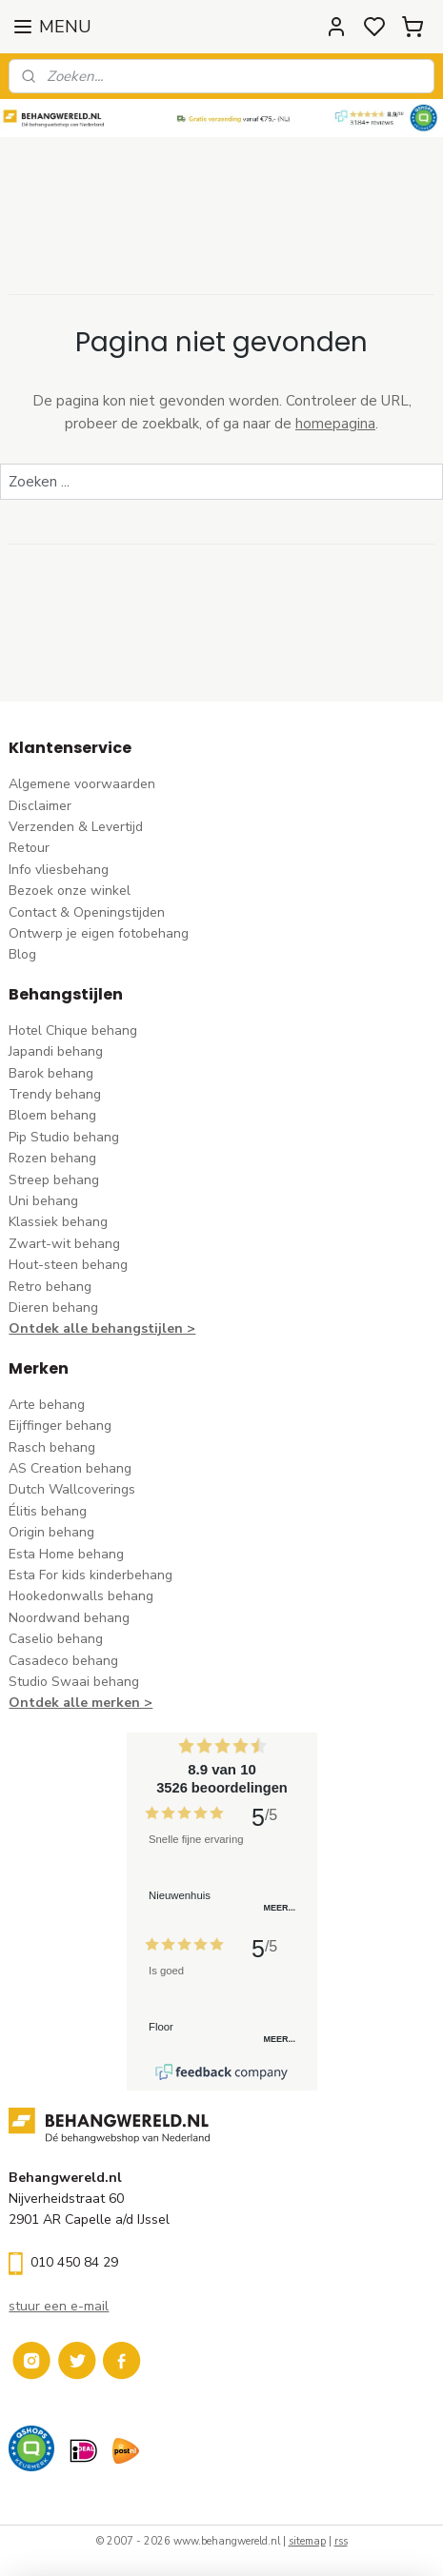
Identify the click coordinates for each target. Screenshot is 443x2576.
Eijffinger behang (60, 1426)
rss (341, 2541)
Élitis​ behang (48, 1511)
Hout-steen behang (68, 1265)
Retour (29, 848)
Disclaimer (40, 806)
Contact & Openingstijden (87, 912)
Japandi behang (56, 1051)
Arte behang (47, 1405)
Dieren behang (53, 1307)
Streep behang (54, 1180)
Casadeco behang (63, 1661)
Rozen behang (52, 1158)
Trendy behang (55, 1094)
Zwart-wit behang (64, 1244)
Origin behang (51, 1532)
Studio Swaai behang (74, 1682)
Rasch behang (52, 1447)
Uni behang (43, 1201)
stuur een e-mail (59, 2306)
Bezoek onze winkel (70, 891)
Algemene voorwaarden (82, 784)
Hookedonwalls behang (81, 1596)
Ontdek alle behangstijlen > (102, 1328)
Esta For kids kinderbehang (90, 1575)
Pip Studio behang (64, 1137)
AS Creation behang (70, 1468)
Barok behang (51, 1073)
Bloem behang (52, 1115)
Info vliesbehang (59, 870)
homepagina (335, 423)
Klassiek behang (58, 1222)
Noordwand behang (69, 1618)
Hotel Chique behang (73, 1030)
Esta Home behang (66, 1554)
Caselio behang (56, 1639)
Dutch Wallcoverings (72, 1489)
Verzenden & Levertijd (76, 827)
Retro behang (50, 1287)
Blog (22, 954)
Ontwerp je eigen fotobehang (99, 933)
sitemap (307, 2541)
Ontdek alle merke (70, 1703)
